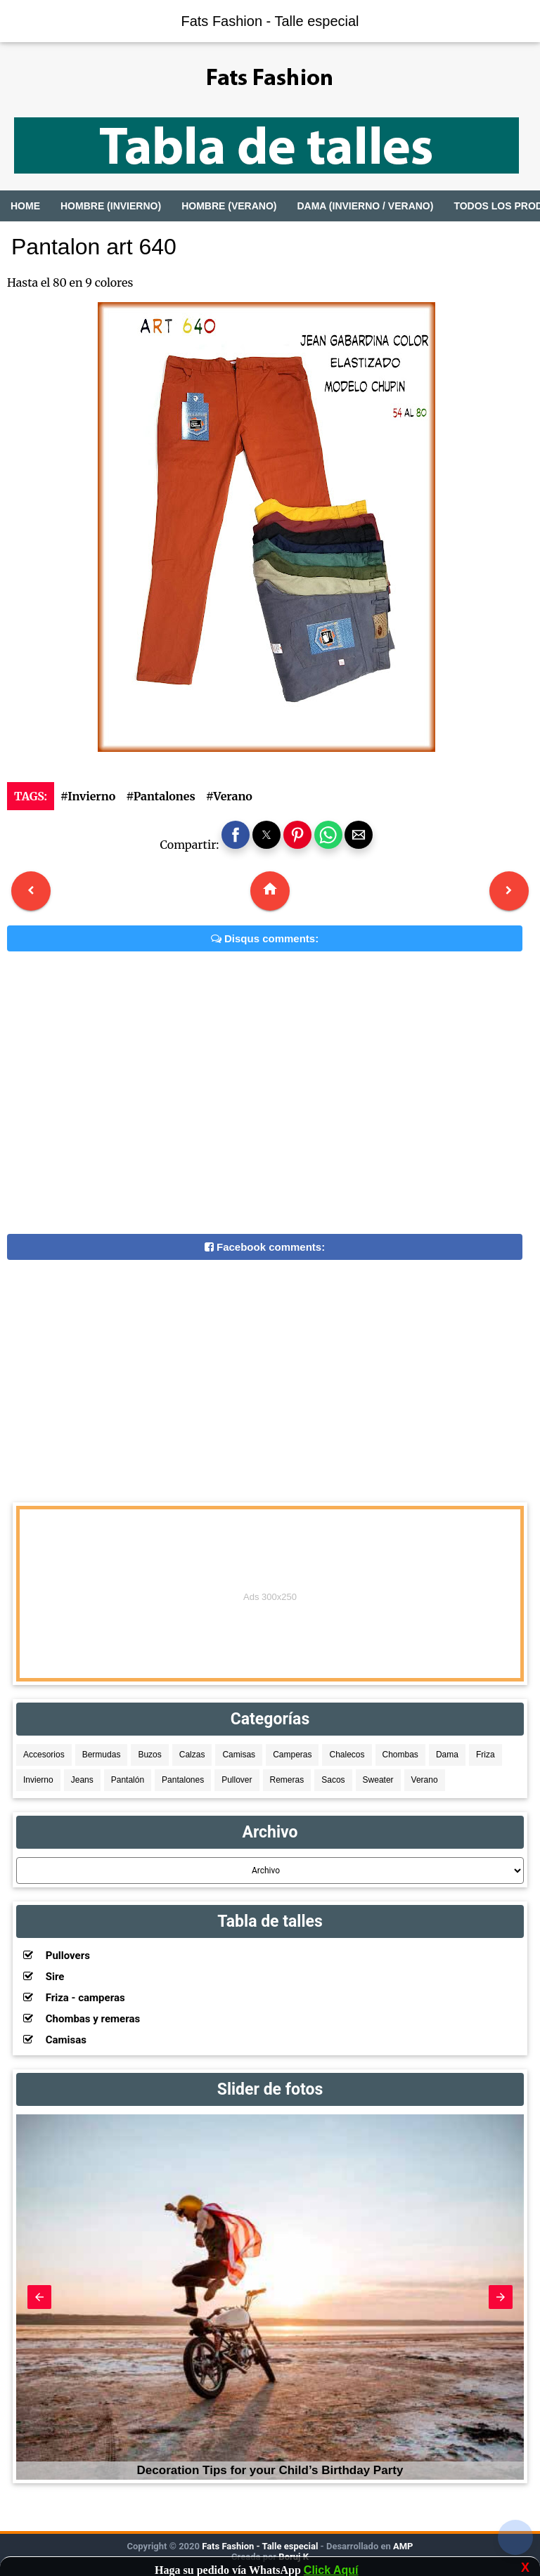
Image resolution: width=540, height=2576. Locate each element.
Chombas (400, 1754)
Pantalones (183, 1780)
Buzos (149, 1754)
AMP (402, 2546)
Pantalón (127, 1780)
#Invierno (87, 796)
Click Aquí (331, 2570)
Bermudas (101, 1754)
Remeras (287, 1780)
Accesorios (44, 1754)
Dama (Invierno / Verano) (365, 206)
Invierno (38, 1780)
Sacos (333, 1780)
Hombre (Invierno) (110, 206)
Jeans (82, 1780)
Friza (485, 1754)
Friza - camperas (74, 1997)
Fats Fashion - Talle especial (270, 21)
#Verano (229, 796)
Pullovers (56, 1955)
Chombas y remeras (81, 2018)
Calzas (192, 1754)
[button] (235, 835)
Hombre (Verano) (228, 206)
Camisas (238, 1754)
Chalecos (346, 1754)
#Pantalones (160, 796)
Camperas (292, 1754)
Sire (43, 1976)
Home (25, 206)
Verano (424, 1780)
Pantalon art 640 (93, 246)
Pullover (236, 1780)
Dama (447, 1754)
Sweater (378, 1780)
